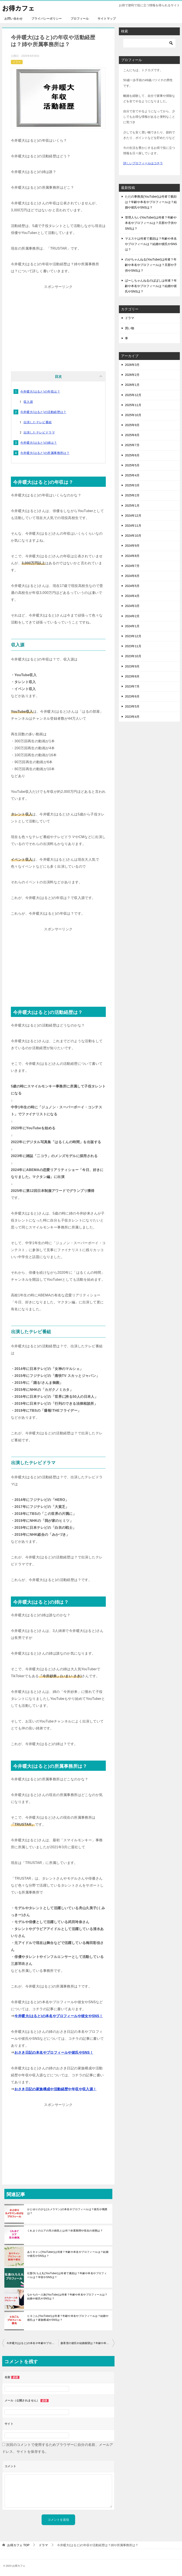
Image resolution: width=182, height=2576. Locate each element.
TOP (18, 2545)
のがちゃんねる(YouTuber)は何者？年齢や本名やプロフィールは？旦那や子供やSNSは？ (151, 265)
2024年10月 (133, 535)
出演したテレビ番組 (38, 422)
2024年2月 (132, 616)
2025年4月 (132, 475)
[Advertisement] (58, 320)
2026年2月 (132, 374)
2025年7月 (132, 445)
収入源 (28, 401)
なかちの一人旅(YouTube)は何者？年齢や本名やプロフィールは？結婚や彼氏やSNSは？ (67, 2296)
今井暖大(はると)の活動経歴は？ (43, 412)
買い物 (129, 328)
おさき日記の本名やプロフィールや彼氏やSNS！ (53, 2052)
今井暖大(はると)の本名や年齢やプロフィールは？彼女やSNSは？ (32, 2343)
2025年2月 (132, 495)
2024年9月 (132, 545)
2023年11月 (133, 646)
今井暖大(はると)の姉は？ (38, 442)
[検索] (149, 43)
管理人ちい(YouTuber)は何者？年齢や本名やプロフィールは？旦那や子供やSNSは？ (151, 223)
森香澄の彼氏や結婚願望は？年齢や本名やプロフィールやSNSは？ (88, 2343)
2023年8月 (132, 676)
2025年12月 (133, 395)
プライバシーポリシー (46, 18)
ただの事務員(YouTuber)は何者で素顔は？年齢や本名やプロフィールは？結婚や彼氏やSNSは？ (151, 202)
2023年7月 (132, 686)
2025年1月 (132, 505)
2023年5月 (132, 706)
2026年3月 (132, 364)
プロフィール (80, 18)
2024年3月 (132, 606)
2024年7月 (132, 566)
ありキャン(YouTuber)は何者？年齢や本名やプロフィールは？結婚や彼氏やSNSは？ (67, 2253)
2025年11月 (133, 405)
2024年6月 (132, 576)
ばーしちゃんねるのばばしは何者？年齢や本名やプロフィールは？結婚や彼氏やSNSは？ (151, 286)
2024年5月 (132, 586)
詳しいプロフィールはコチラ (143, 163)
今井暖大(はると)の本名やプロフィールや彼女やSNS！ (58, 2016)
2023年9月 (132, 666)
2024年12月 (133, 515)
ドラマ (17, 61)
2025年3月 (132, 485)
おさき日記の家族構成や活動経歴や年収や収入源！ (55, 2089)
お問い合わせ (13, 18)
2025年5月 (132, 465)
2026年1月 (132, 384)
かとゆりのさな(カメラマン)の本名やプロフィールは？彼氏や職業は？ (67, 2211)
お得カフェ (19, 7)
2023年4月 (132, 716)
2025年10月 (133, 415)
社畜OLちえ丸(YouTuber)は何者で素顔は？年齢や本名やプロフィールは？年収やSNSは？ (67, 2275)
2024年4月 (132, 596)
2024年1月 (132, 626)
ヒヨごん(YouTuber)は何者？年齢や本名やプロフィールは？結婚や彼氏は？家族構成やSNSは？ (67, 2317)
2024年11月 (133, 525)
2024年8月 (132, 555)
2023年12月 (133, 636)
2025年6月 (132, 455)
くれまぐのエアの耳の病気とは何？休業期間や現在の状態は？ (65, 2230)
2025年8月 (132, 435)
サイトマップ (107, 18)
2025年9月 (132, 425)
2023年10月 (133, 656)
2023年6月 (132, 696)
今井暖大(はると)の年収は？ (40, 391)
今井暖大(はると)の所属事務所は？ (44, 453)
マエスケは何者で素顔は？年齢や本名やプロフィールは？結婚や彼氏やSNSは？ (151, 244)
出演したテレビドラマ (39, 432)
